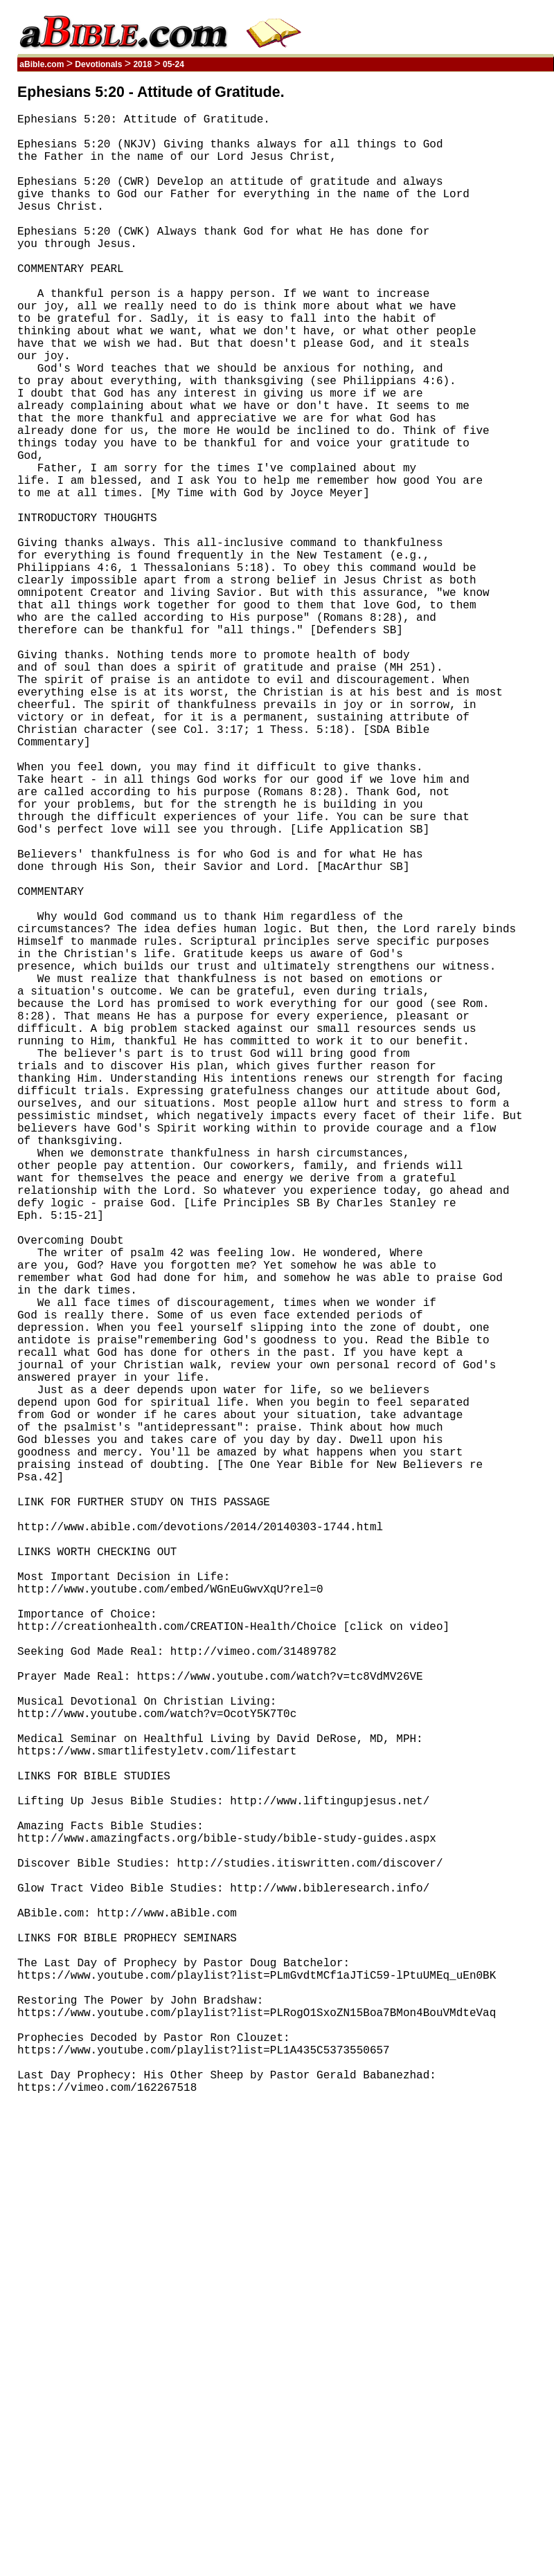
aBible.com (41, 64)
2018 (142, 64)
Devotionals (99, 64)
